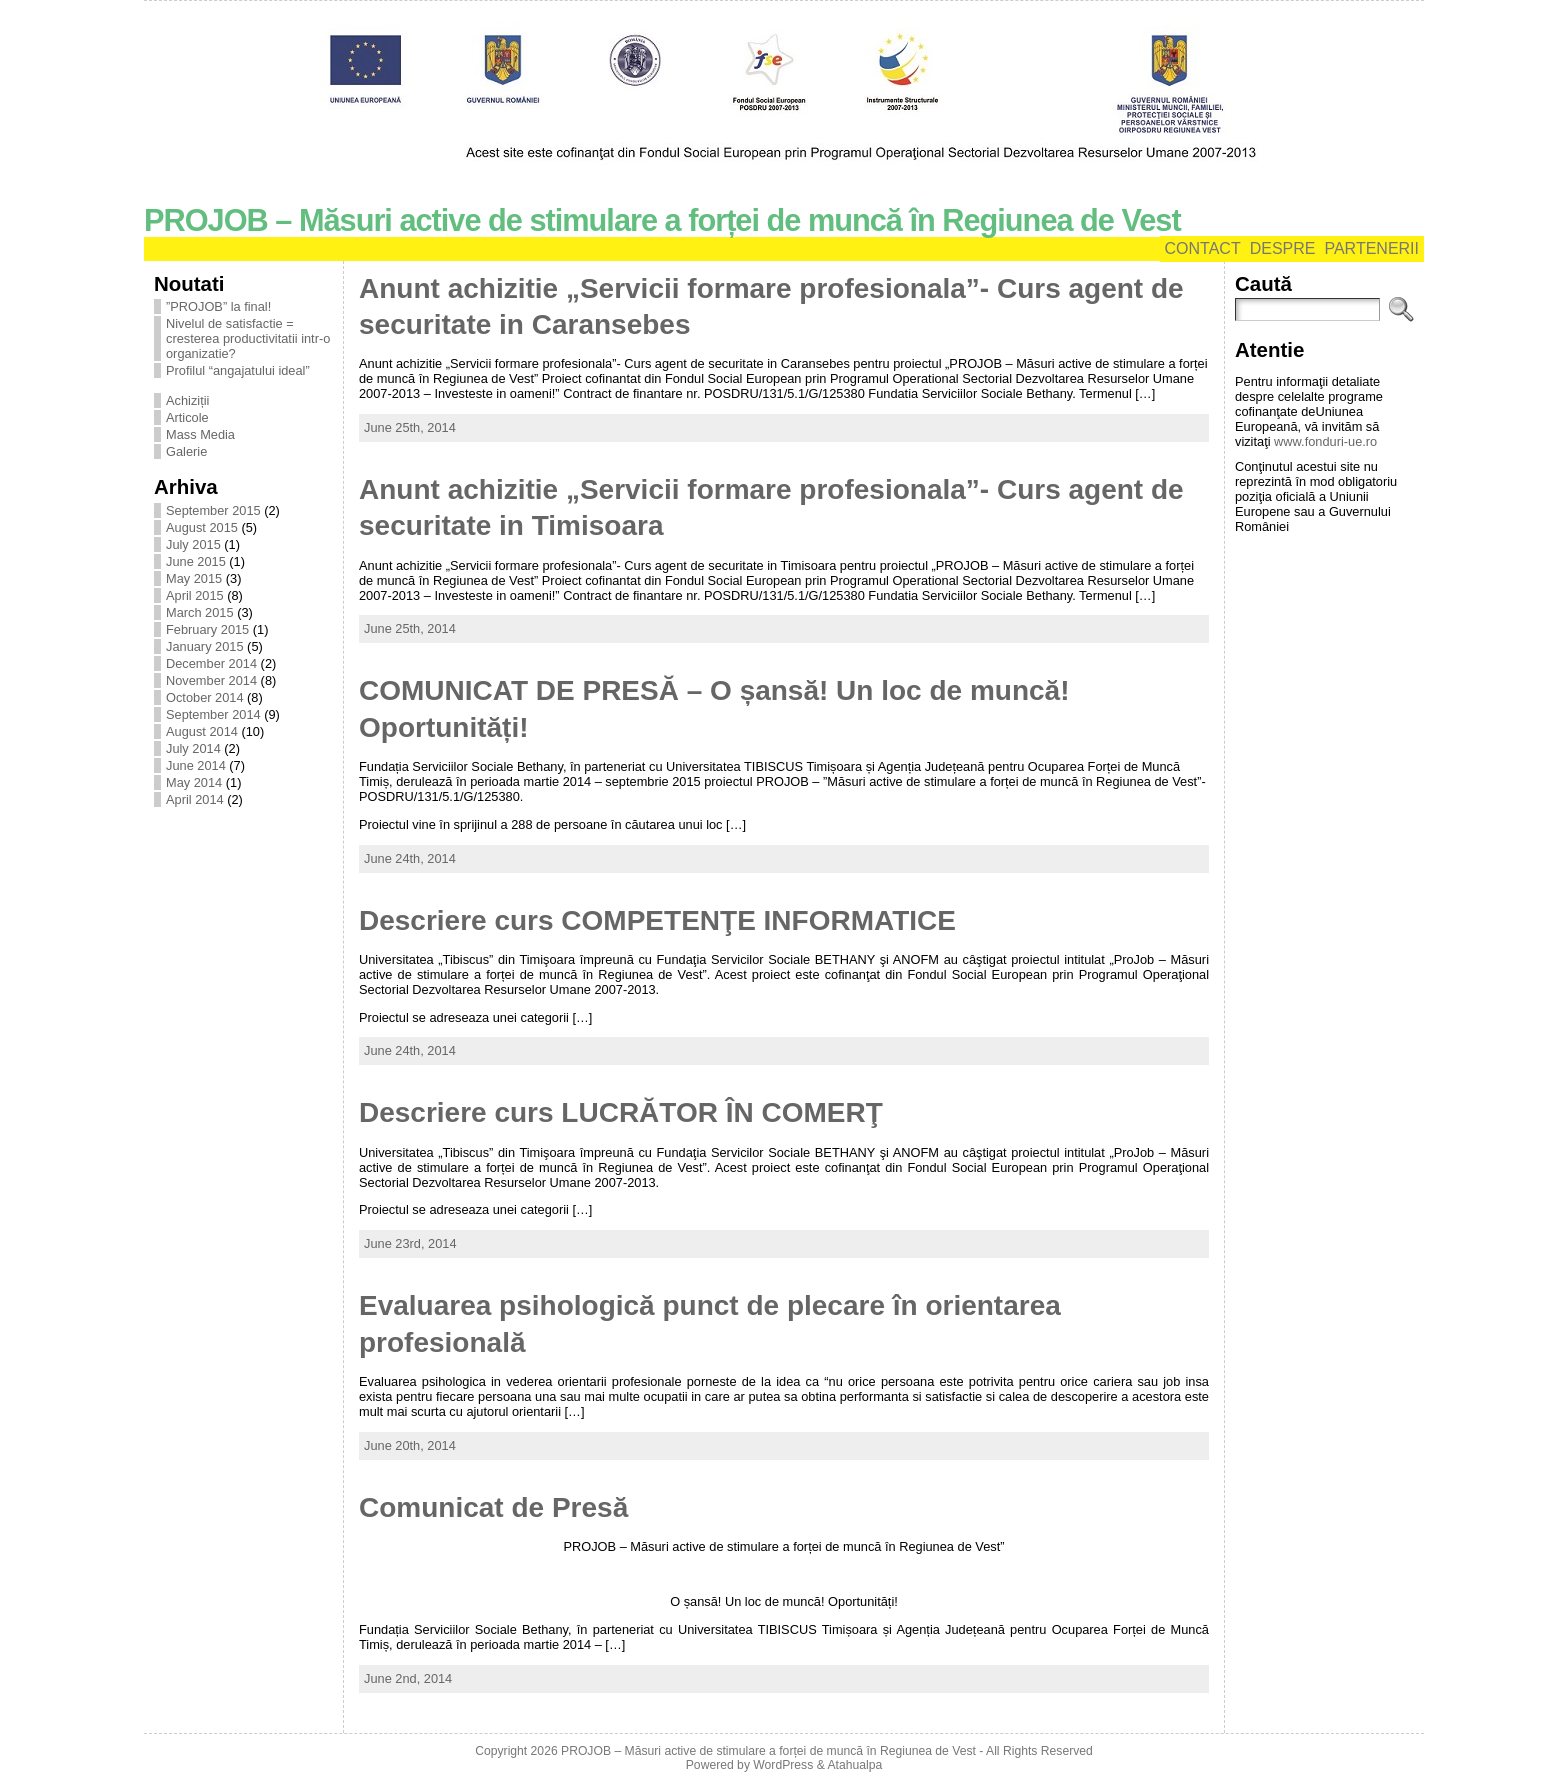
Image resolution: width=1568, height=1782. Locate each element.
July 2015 (193, 544)
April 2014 (195, 799)
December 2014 (211, 663)
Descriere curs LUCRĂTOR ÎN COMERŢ (621, 1112)
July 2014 (193, 748)
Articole (187, 417)
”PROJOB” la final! (218, 306)
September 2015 (213, 510)
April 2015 (195, 595)
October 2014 (205, 697)
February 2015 (207, 629)
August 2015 (202, 527)
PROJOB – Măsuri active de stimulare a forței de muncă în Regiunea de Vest (662, 220)
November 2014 (211, 680)
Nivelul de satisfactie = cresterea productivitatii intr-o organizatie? (248, 338)
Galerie (186, 451)
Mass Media (200, 434)
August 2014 (202, 731)
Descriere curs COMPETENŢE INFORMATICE (657, 920)
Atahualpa (854, 1765)
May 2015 (194, 578)
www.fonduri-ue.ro (1325, 441)
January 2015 (205, 646)
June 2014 (196, 765)
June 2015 (196, 561)
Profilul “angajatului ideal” (238, 370)
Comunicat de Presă (493, 1507)
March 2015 (200, 612)
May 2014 (194, 782)
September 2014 (213, 714)
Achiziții (187, 400)
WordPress (783, 1765)
